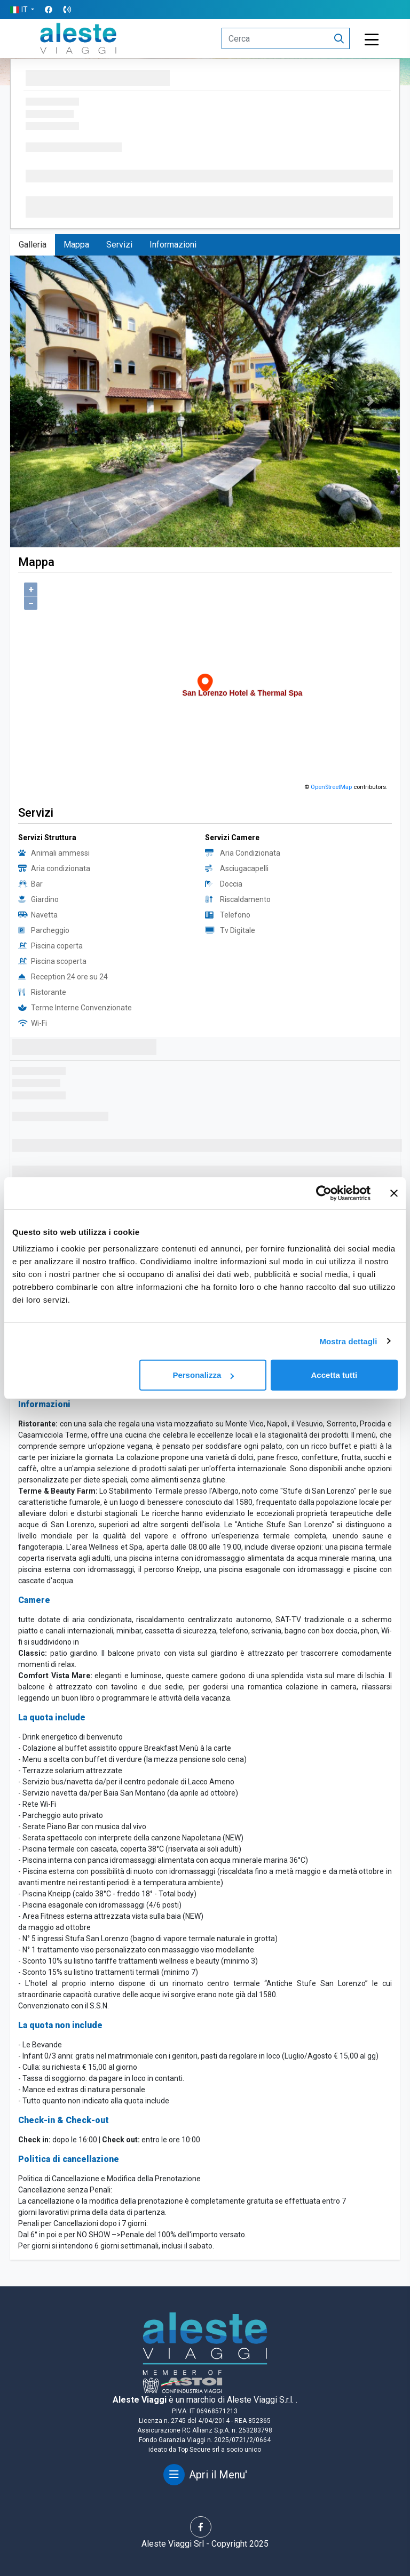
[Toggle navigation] (371, 40)
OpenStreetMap (331, 787)
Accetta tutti (334, 1374)
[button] (22, 10)
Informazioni (172, 245)
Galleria (32, 245)
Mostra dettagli (348, 1340)
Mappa (76, 245)
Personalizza (203, 1374)
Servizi (119, 245)
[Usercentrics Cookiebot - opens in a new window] (323, 1193)
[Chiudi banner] (394, 1193)
